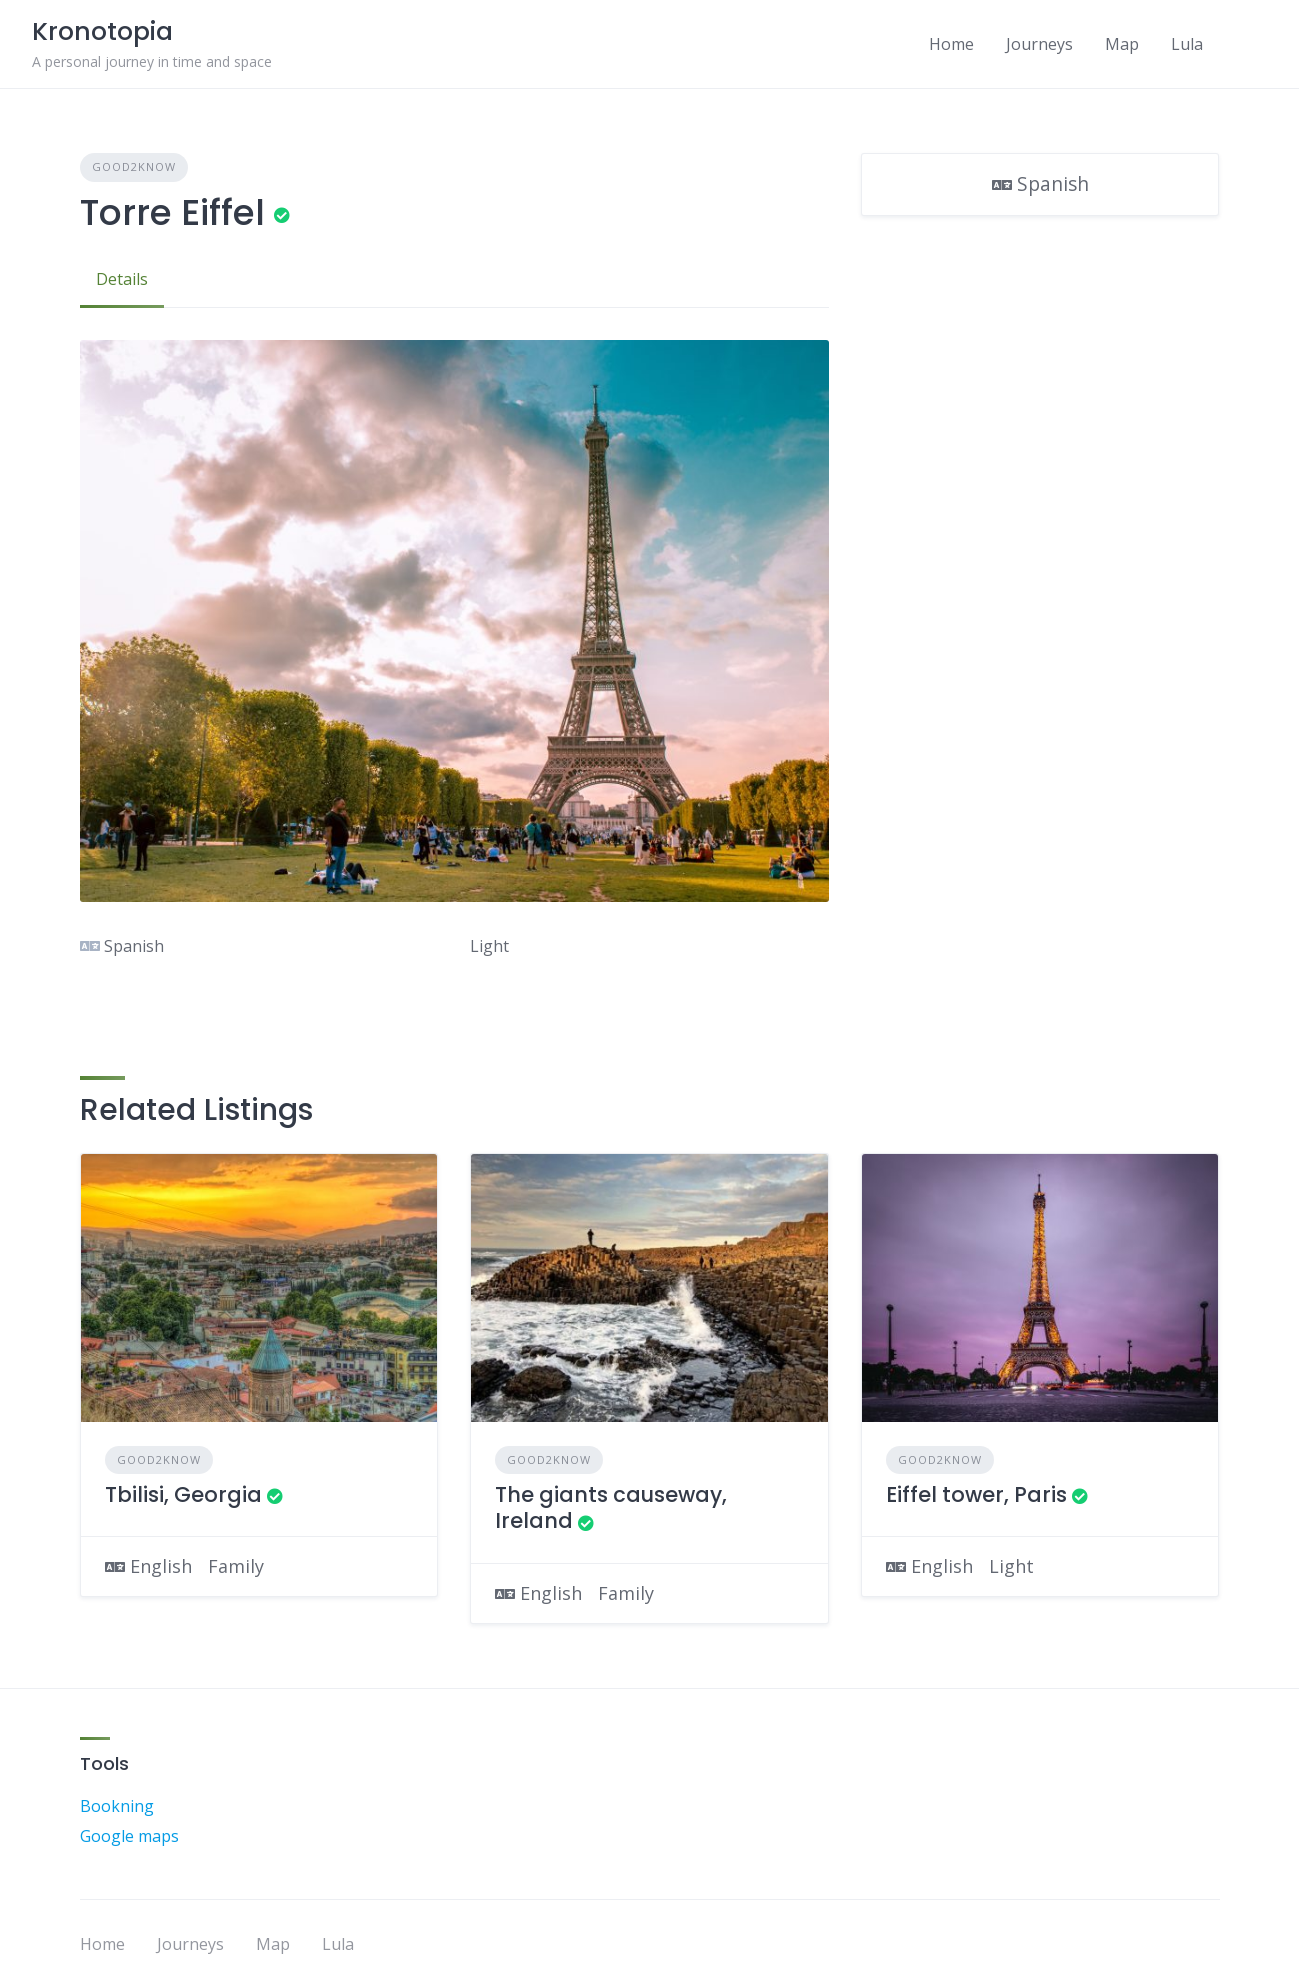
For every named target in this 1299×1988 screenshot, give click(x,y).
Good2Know (134, 166)
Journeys (1039, 44)
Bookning (117, 1806)
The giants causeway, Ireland (611, 1507)
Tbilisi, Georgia (183, 1494)
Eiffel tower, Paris (976, 1494)
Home (951, 44)
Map (1122, 44)
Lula (1187, 44)
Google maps (129, 1836)
